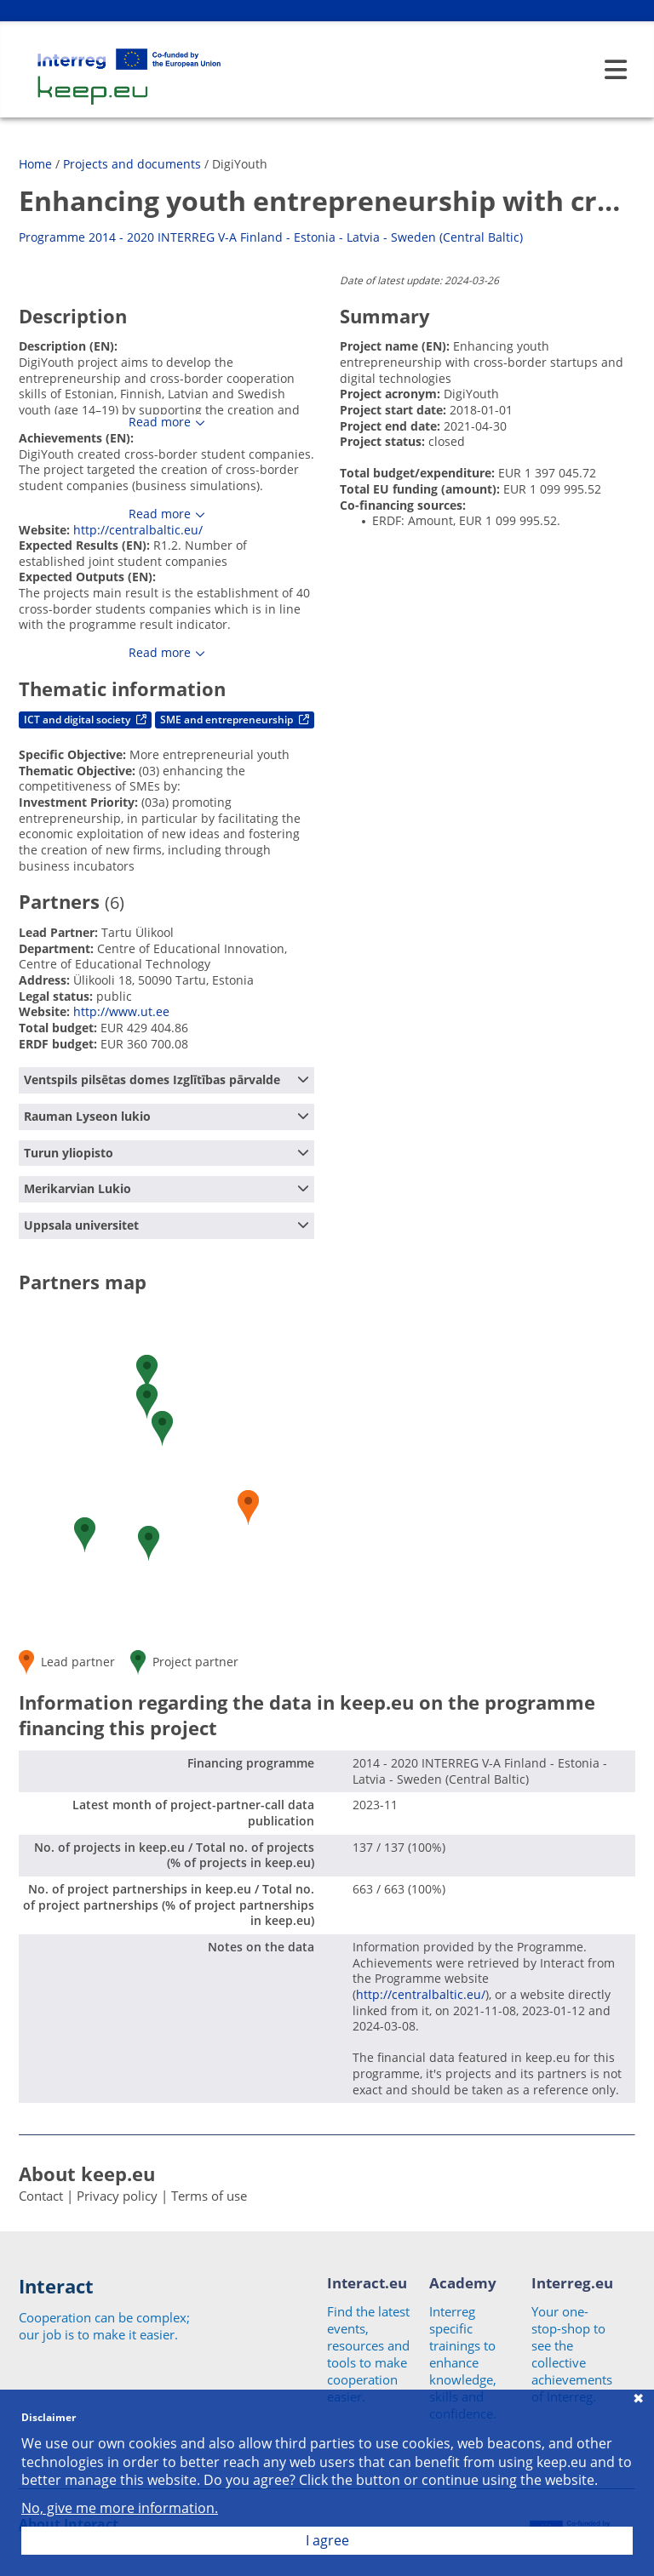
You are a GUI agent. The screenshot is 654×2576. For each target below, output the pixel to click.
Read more (160, 422)
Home (35, 164)
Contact (41, 2195)
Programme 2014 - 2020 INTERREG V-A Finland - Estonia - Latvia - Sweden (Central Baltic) (271, 237)
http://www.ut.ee (121, 1011)
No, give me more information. (119, 2508)
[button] (148, 1543)
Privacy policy (117, 2195)
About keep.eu (87, 2173)
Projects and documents (132, 164)
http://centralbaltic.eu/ (138, 530)
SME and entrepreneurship (234, 719)
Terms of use (209, 2195)
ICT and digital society (85, 719)
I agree (327, 2540)
